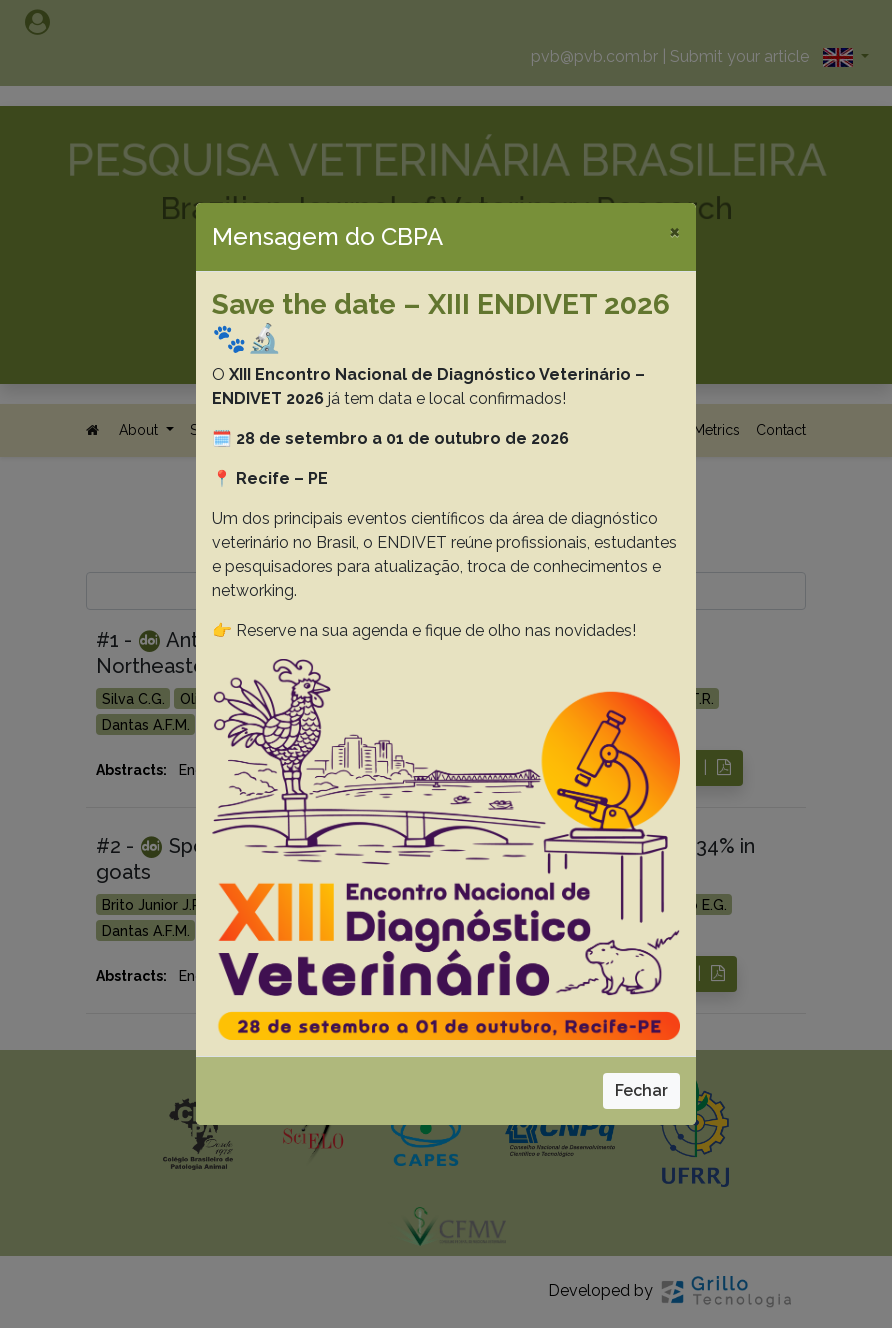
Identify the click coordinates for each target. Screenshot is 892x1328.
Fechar (641, 1090)
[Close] (674, 231)
